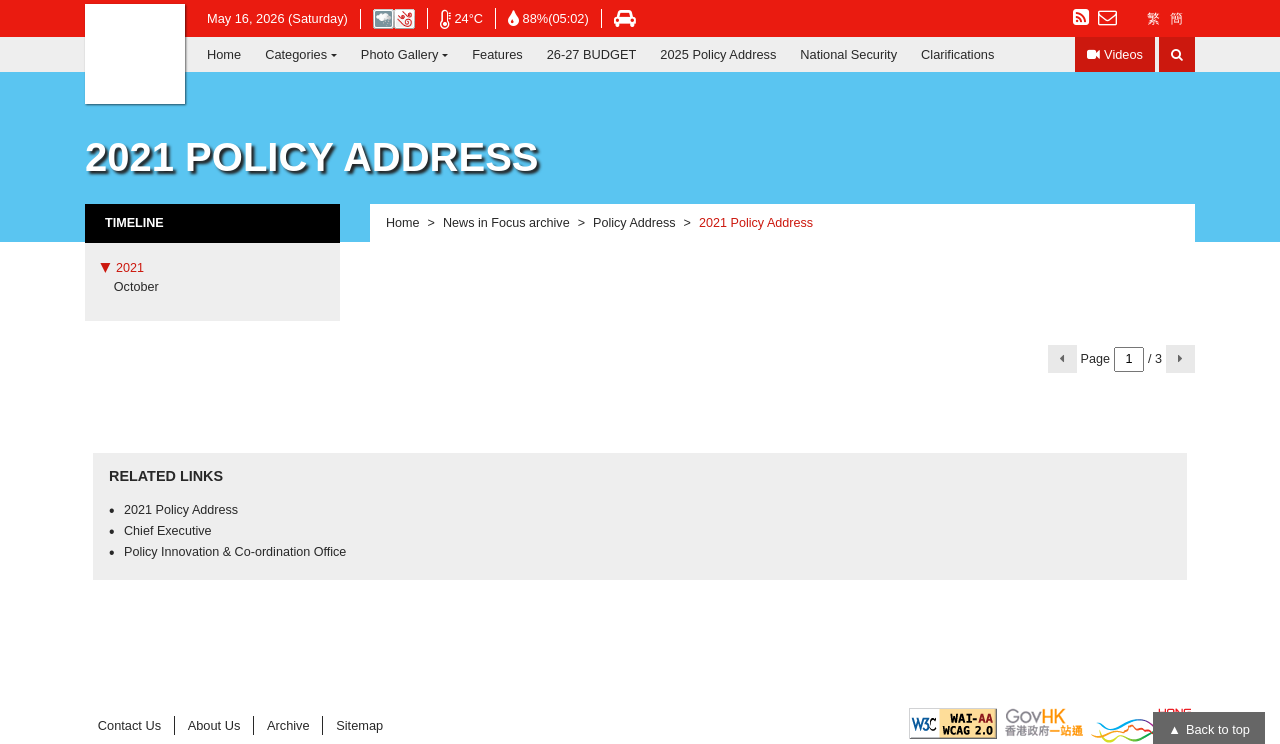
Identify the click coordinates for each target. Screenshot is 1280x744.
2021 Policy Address (181, 510)
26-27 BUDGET (592, 54)
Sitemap (359, 725)
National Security (848, 54)
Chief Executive (168, 531)
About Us (214, 725)
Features (497, 54)
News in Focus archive (506, 223)
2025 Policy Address (718, 54)
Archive (288, 725)
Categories (296, 54)
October (136, 287)
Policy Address (634, 223)
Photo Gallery (400, 54)
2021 (130, 268)
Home (224, 54)
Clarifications (957, 54)
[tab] (212, 268)
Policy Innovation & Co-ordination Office (235, 552)
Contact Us (129, 725)
